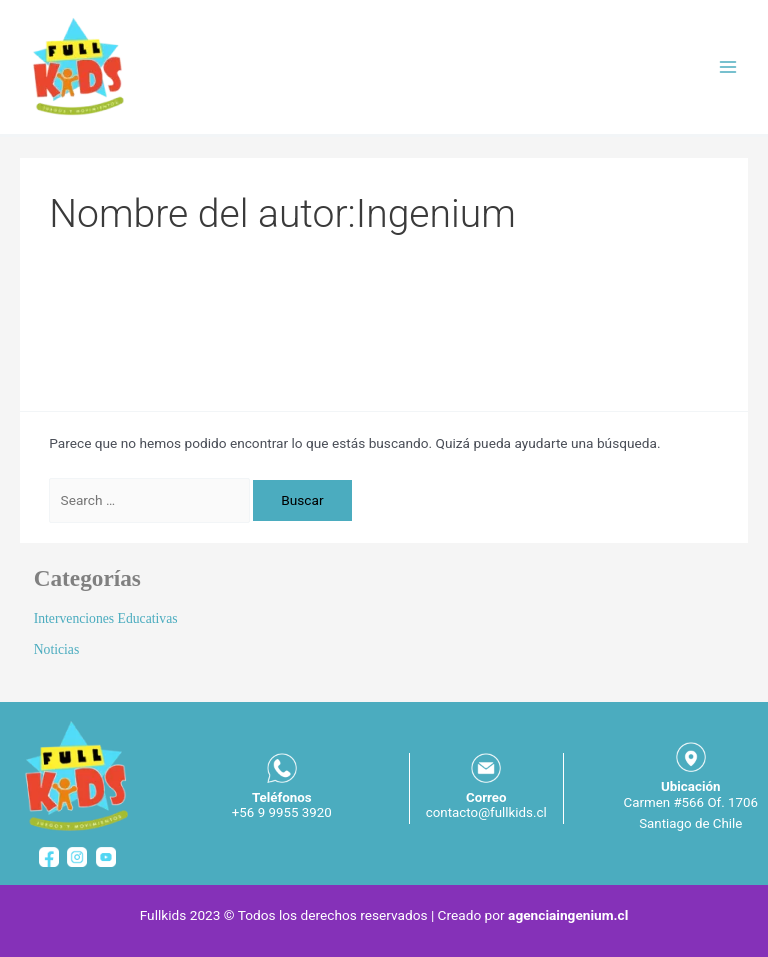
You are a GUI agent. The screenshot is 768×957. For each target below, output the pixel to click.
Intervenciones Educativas (106, 618)
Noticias (57, 649)
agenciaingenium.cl (568, 915)
